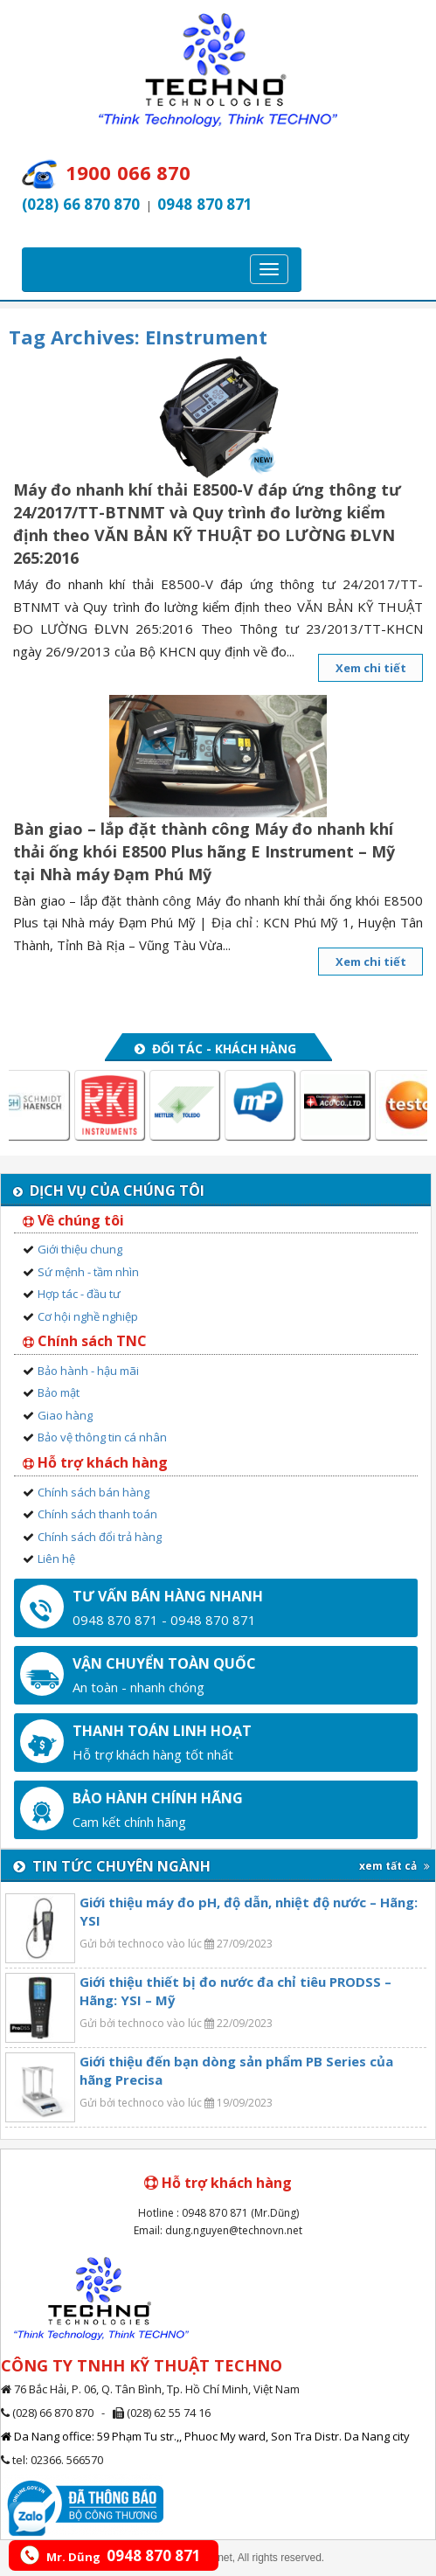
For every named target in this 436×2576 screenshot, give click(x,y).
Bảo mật (59, 1392)
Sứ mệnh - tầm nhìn (88, 1272)
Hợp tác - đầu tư (79, 1294)
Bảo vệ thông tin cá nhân (102, 1437)
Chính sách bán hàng (93, 1492)
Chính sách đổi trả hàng (100, 1537)
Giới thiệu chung (80, 1249)
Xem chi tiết (371, 668)
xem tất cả (394, 1865)
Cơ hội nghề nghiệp (88, 1316)
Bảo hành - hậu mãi (88, 1370)
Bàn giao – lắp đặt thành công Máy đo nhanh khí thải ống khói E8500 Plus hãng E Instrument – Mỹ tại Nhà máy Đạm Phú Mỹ (204, 851)
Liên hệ (56, 1558)
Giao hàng (65, 1415)
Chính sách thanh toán (97, 1514)
